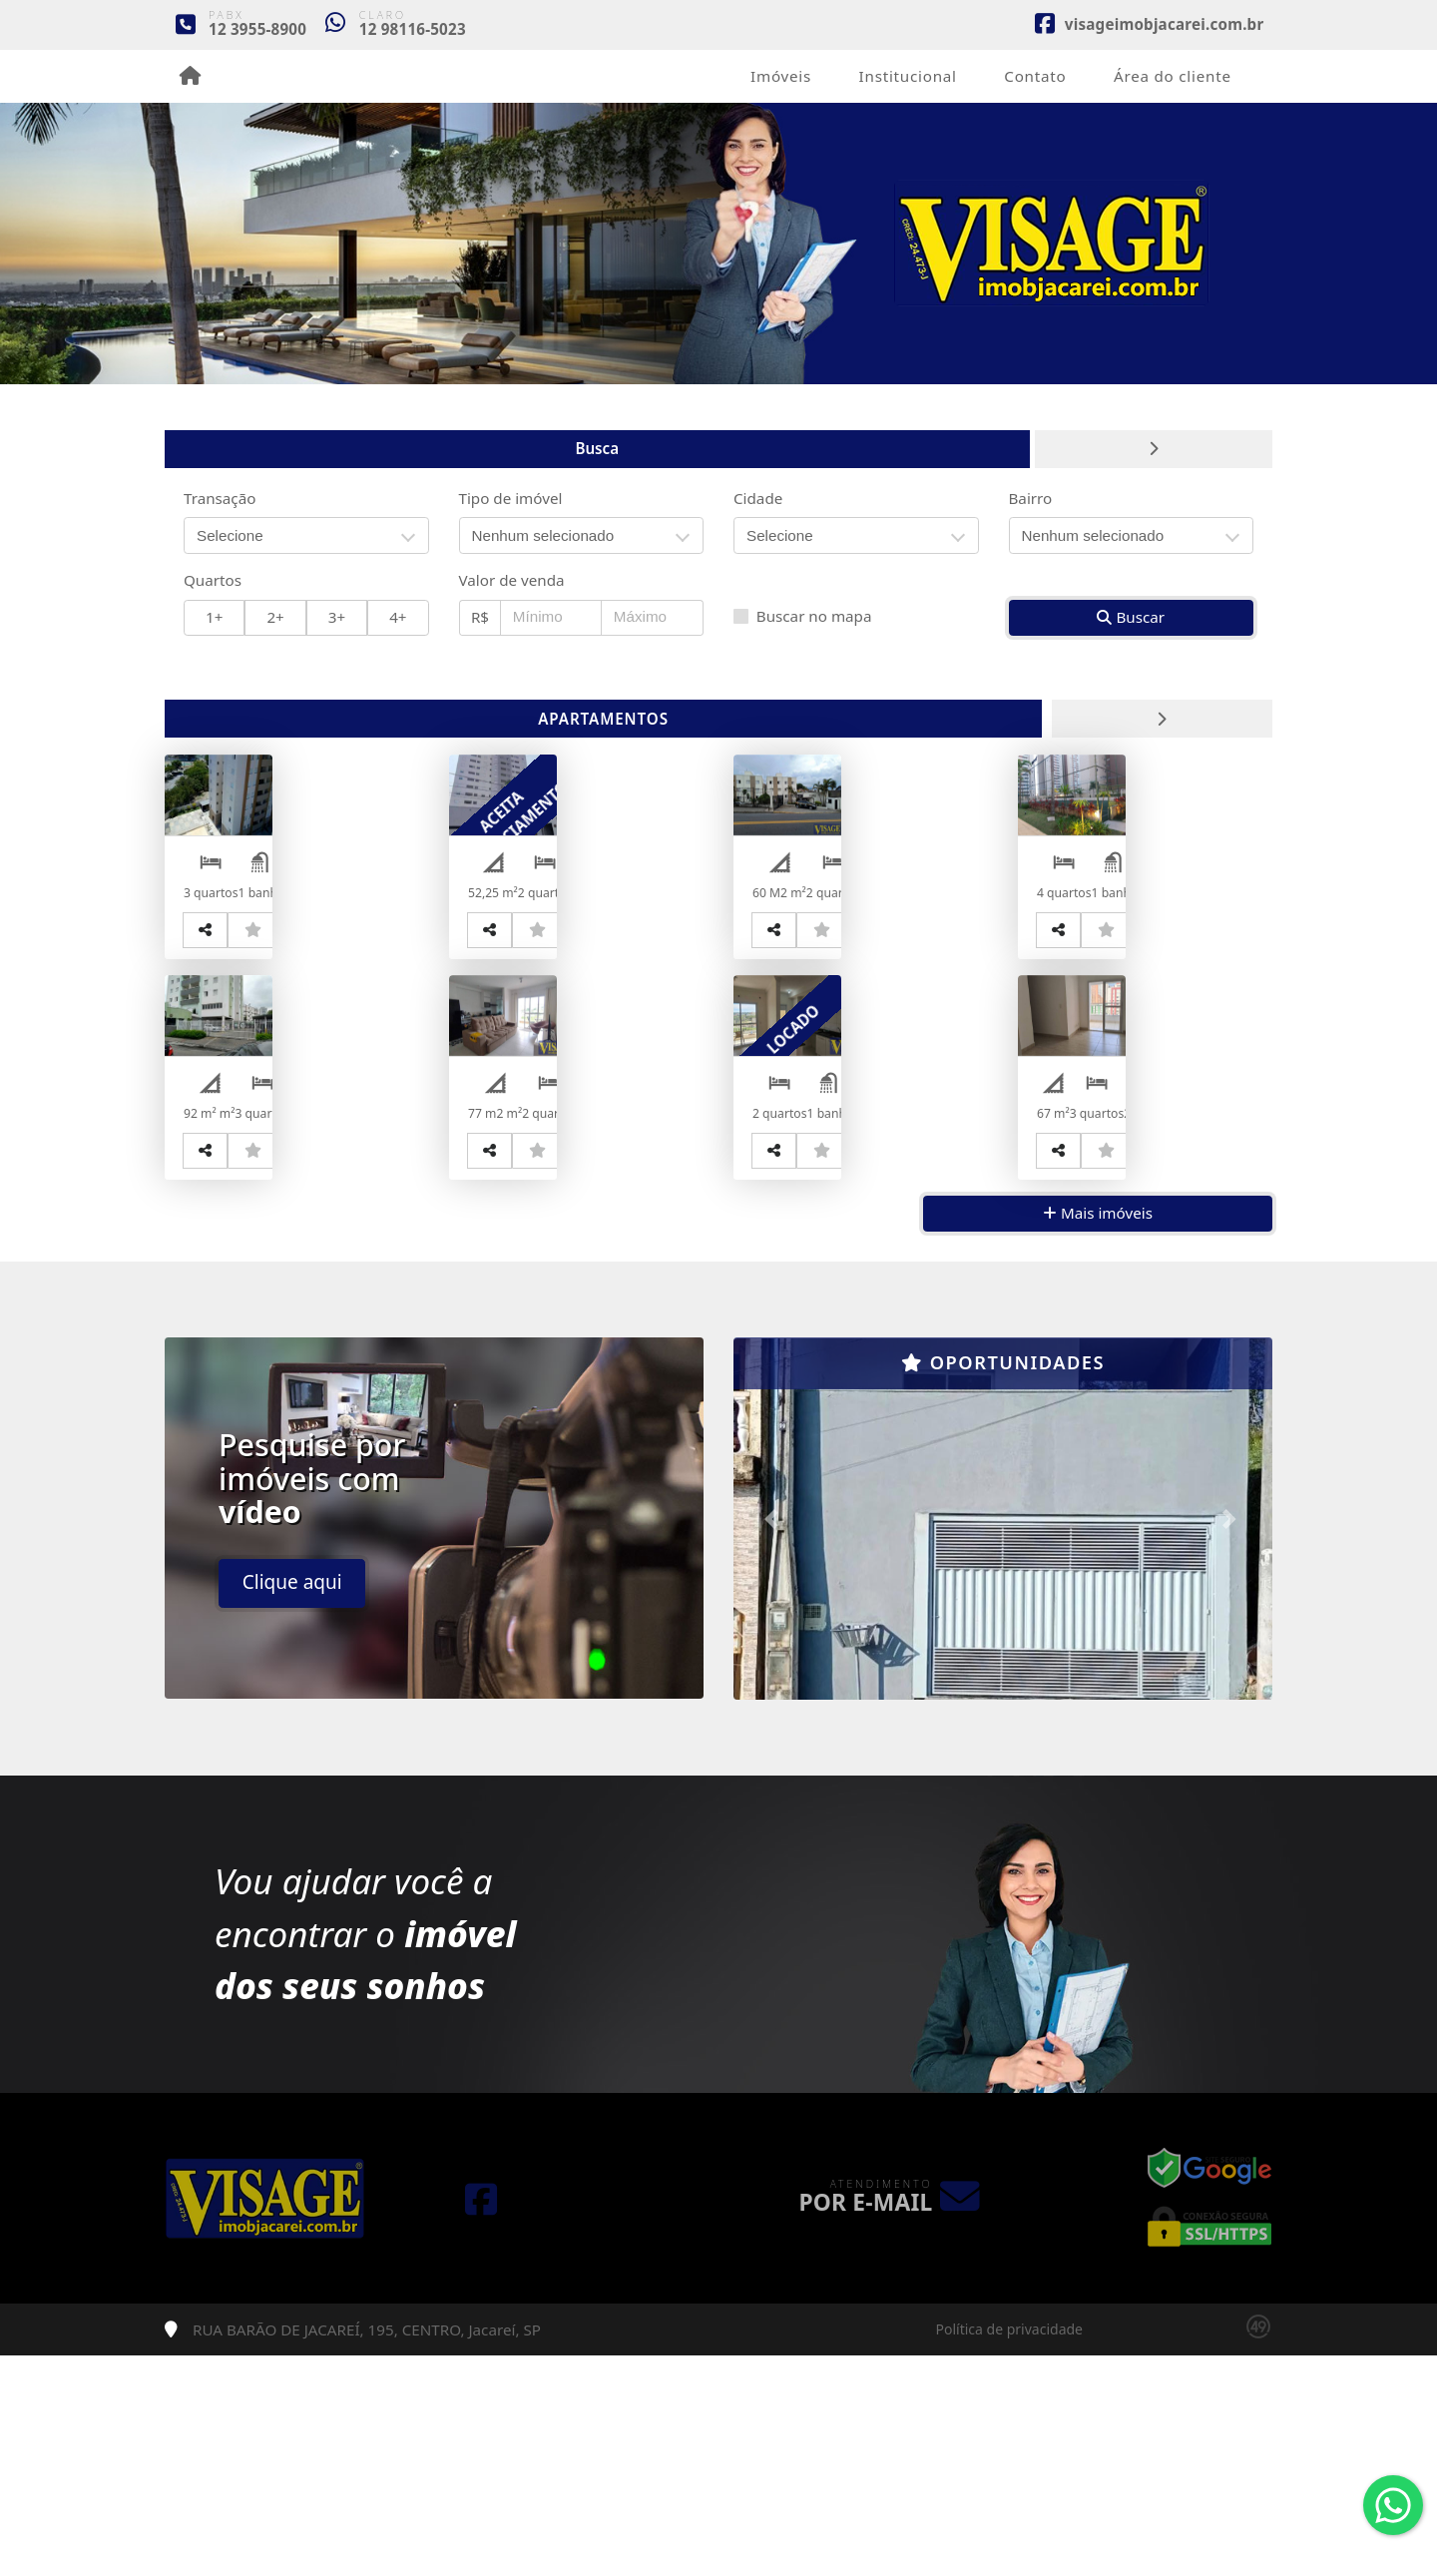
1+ (214, 617)
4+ (397, 617)
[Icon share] (1148, 22)
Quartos (212, 580)
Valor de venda (512, 580)
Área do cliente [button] (1172, 76)
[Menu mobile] (190, 76)
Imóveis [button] (780, 76)
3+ (336, 617)
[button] (773, 1738)
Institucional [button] (908, 76)
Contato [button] (1035, 76)
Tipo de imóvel (511, 498)
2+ (274, 617)
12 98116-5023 (412, 29)
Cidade (757, 498)
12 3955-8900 (257, 29)
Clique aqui (292, 1802)
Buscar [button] (1131, 617)
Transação (219, 498)
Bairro (1031, 498)
